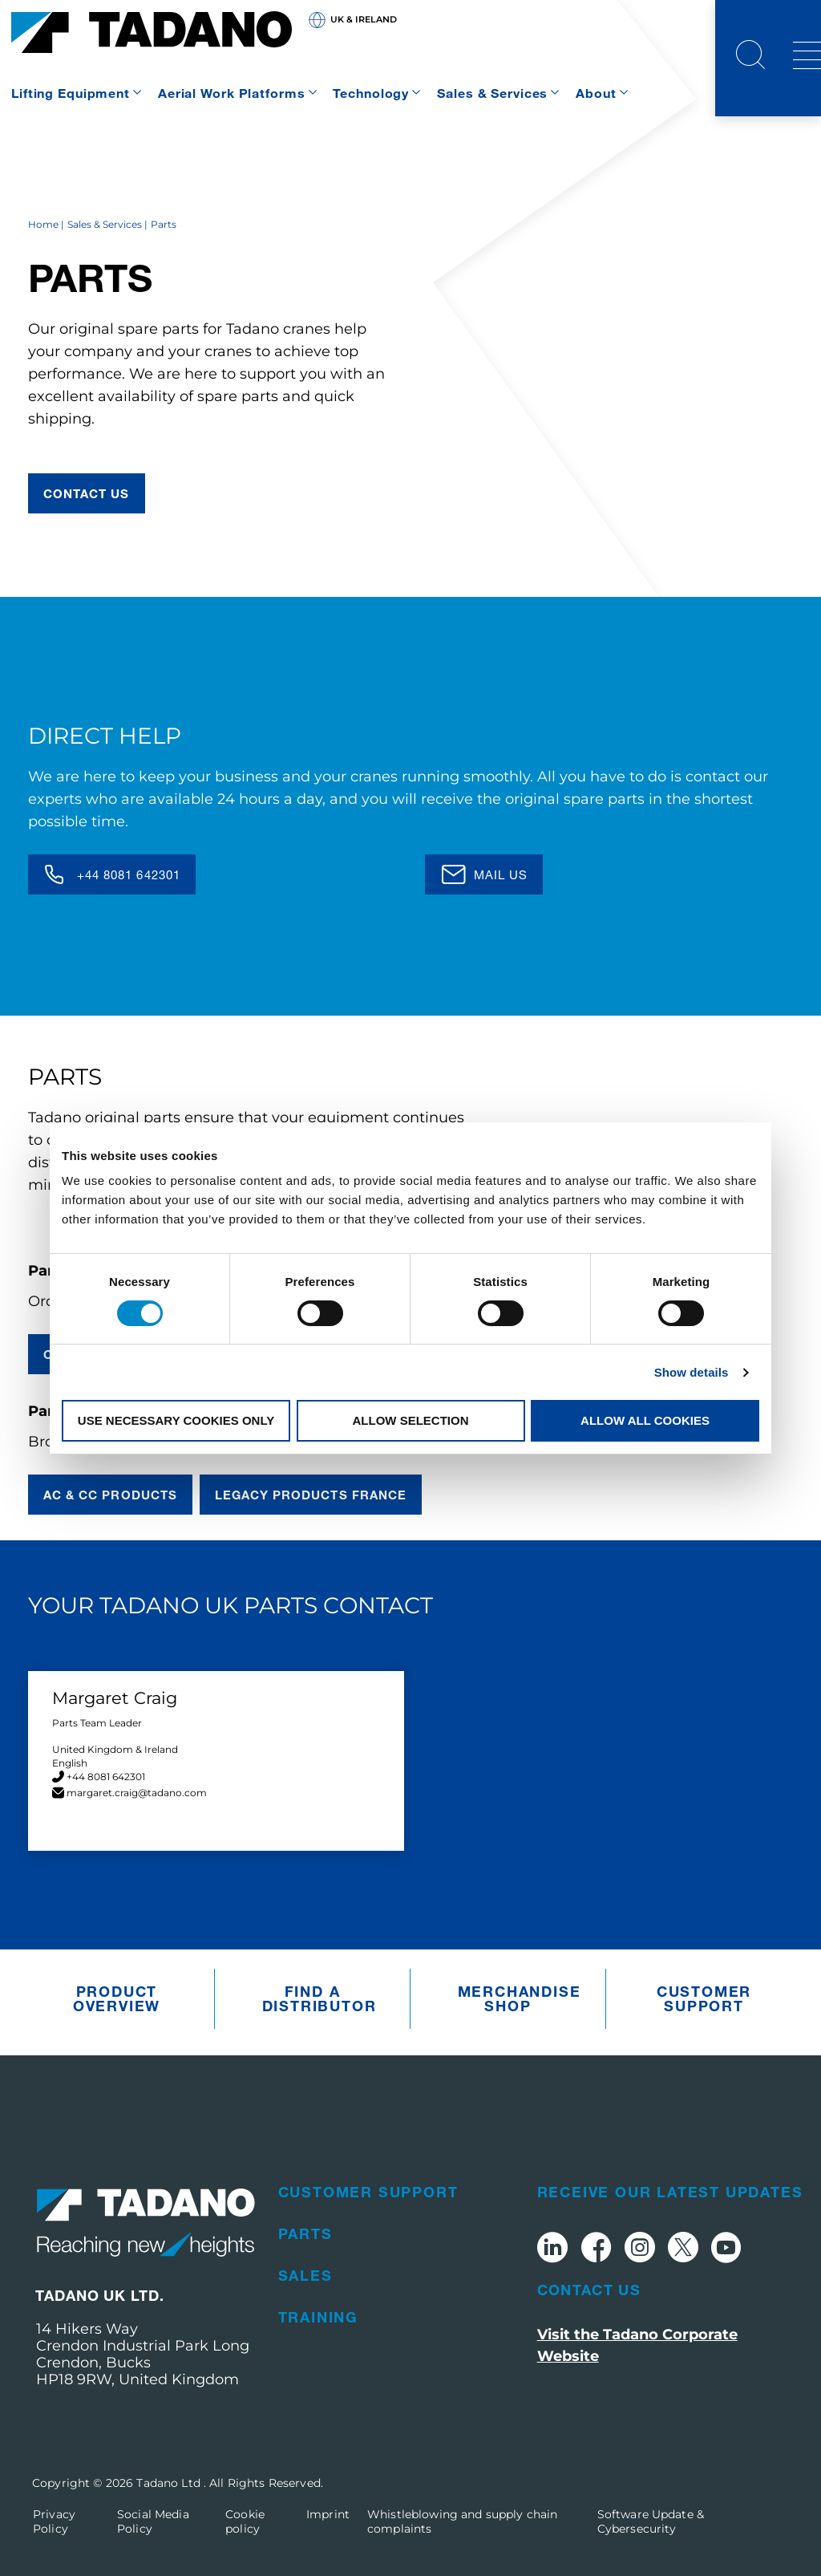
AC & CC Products (110, 1494)
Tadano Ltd (170, 2483)
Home (43, 224)
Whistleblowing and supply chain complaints (462, 2521)
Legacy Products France (310, 1494)
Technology (371, 92)
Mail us (501, 874)
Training (318, 2317)
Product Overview (116, 1998)
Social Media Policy (153, 2521)
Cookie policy (245, 2521)
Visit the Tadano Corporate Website (637, 2345)
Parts (305, 2233)
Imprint (328, 2514)
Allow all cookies (645, 1420)
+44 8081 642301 (128, 874)
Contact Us (589, 2290)
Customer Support (704, 1998)
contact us (86, 493)
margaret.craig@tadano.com (137, 1793)
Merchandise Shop (512, 1998)
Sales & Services (492, 92)
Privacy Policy (54, 2521)
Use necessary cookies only (176, 1420)
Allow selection (411, 1420)
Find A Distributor (316, 1998)
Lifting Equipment (70, 92)
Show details (691, 1372)
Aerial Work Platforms (231, 92)
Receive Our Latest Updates (670, 2192)
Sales (305, 2275)
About (596, 92)
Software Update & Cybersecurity (650, 2521)
